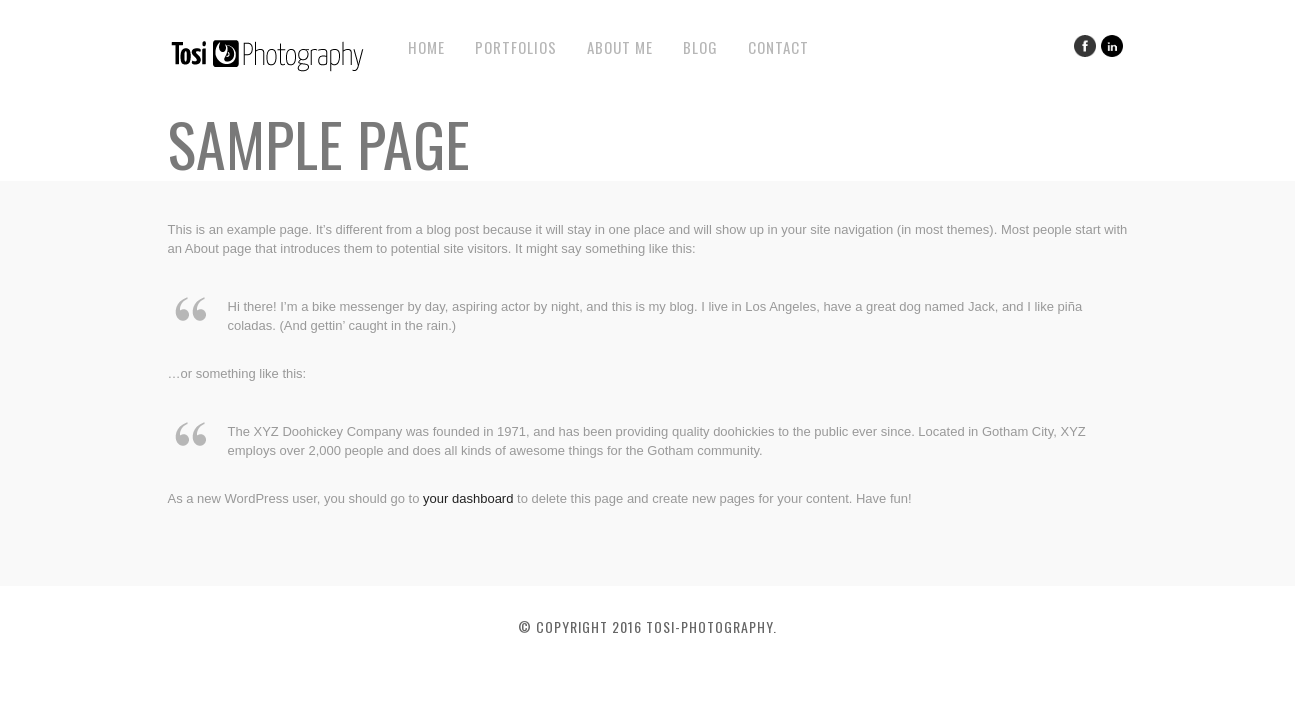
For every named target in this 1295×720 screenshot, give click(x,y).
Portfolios (516, 47)
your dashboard (468, 498)
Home (426, 47)
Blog (700, 47)
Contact (778, 47)
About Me (620, 47)
